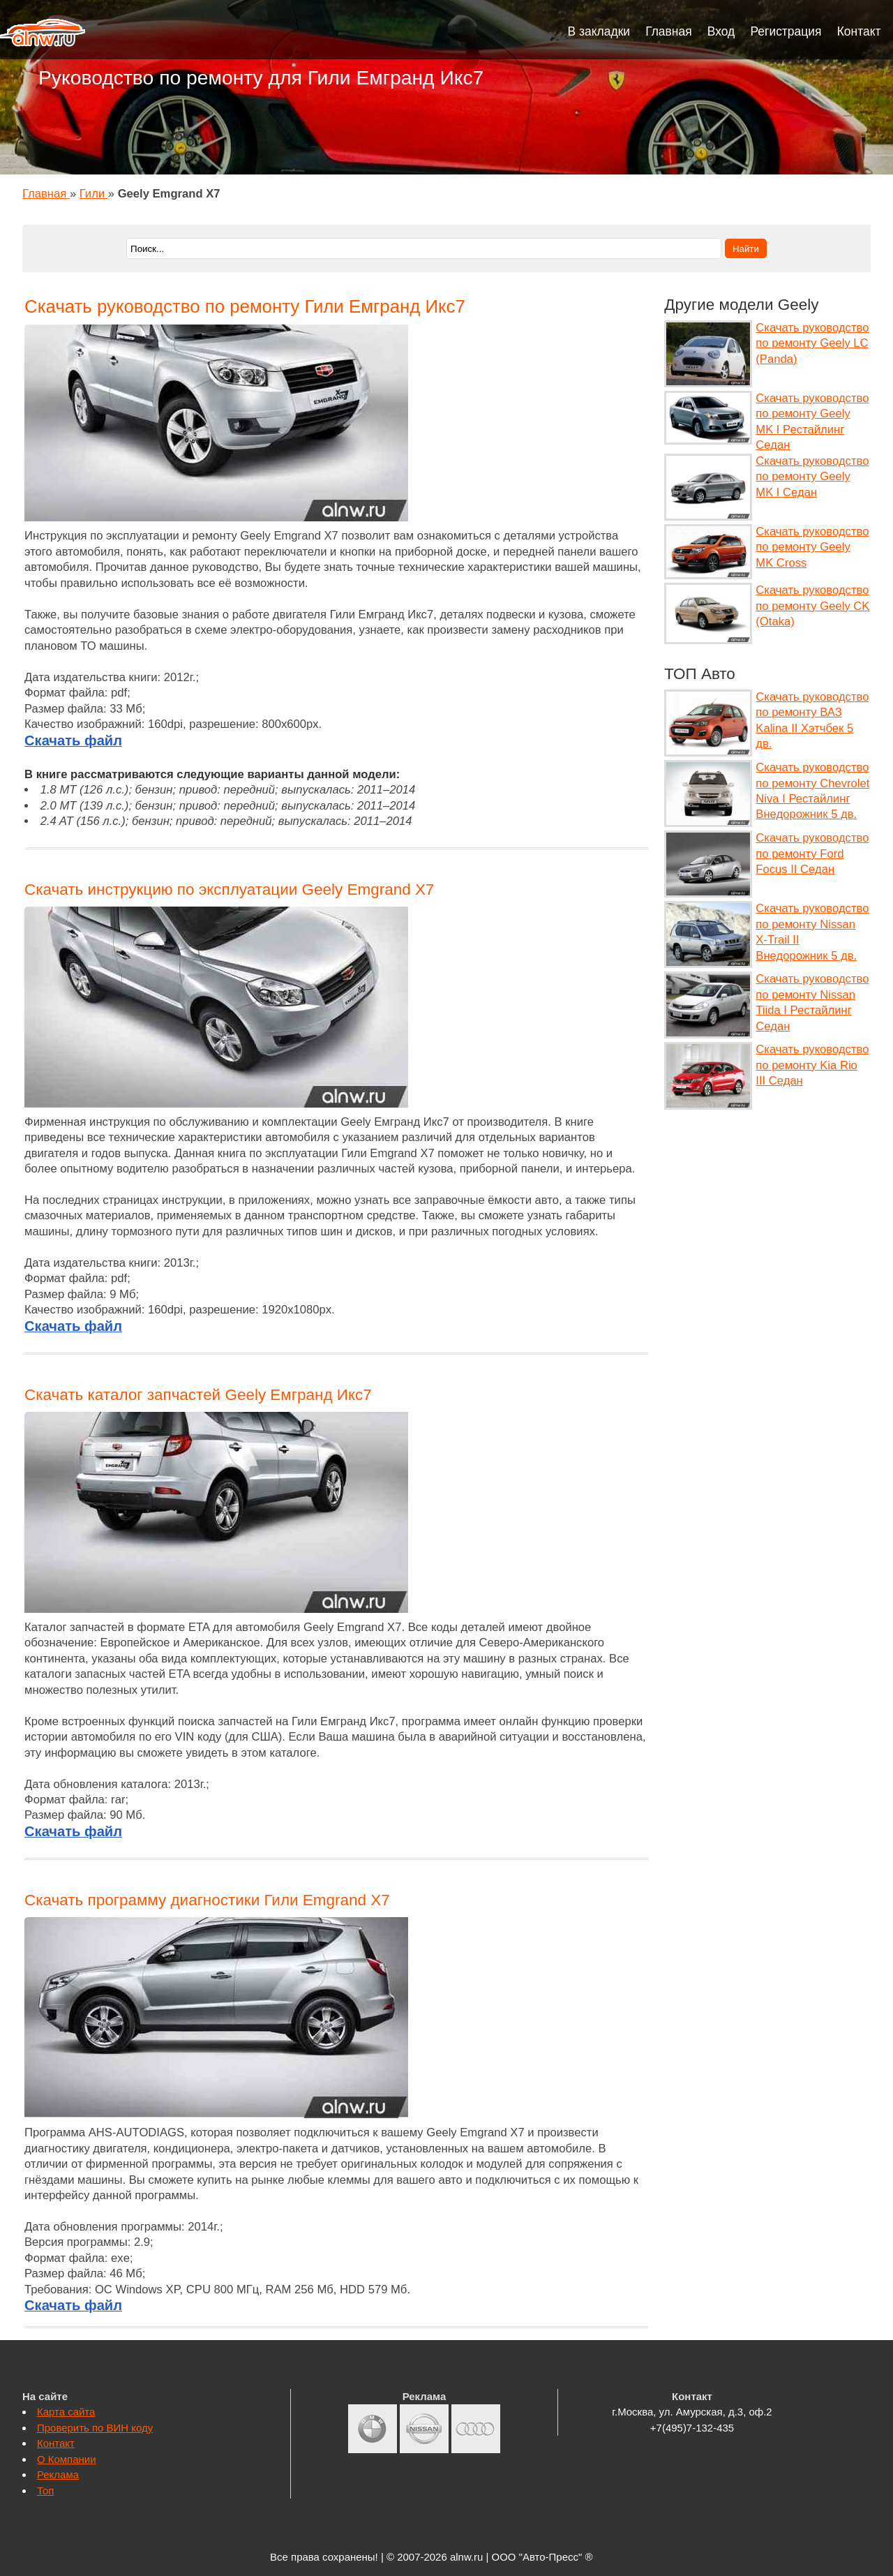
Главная (668, 31)
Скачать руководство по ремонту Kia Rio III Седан (812, 1065)
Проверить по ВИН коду (95, 2428)
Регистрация (785, 31)
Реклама (58, 2474)
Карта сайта (66, 2412)
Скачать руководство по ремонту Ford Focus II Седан (812, 853)
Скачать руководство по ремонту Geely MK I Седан (812, 476)
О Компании (66, 2459)
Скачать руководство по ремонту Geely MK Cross (812, 547)
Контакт (859, 31)
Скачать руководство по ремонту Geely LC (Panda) (812, 343)
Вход (721, 31)
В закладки (599, 31)
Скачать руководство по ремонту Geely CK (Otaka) (812, 605)
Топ (45, 2490)
